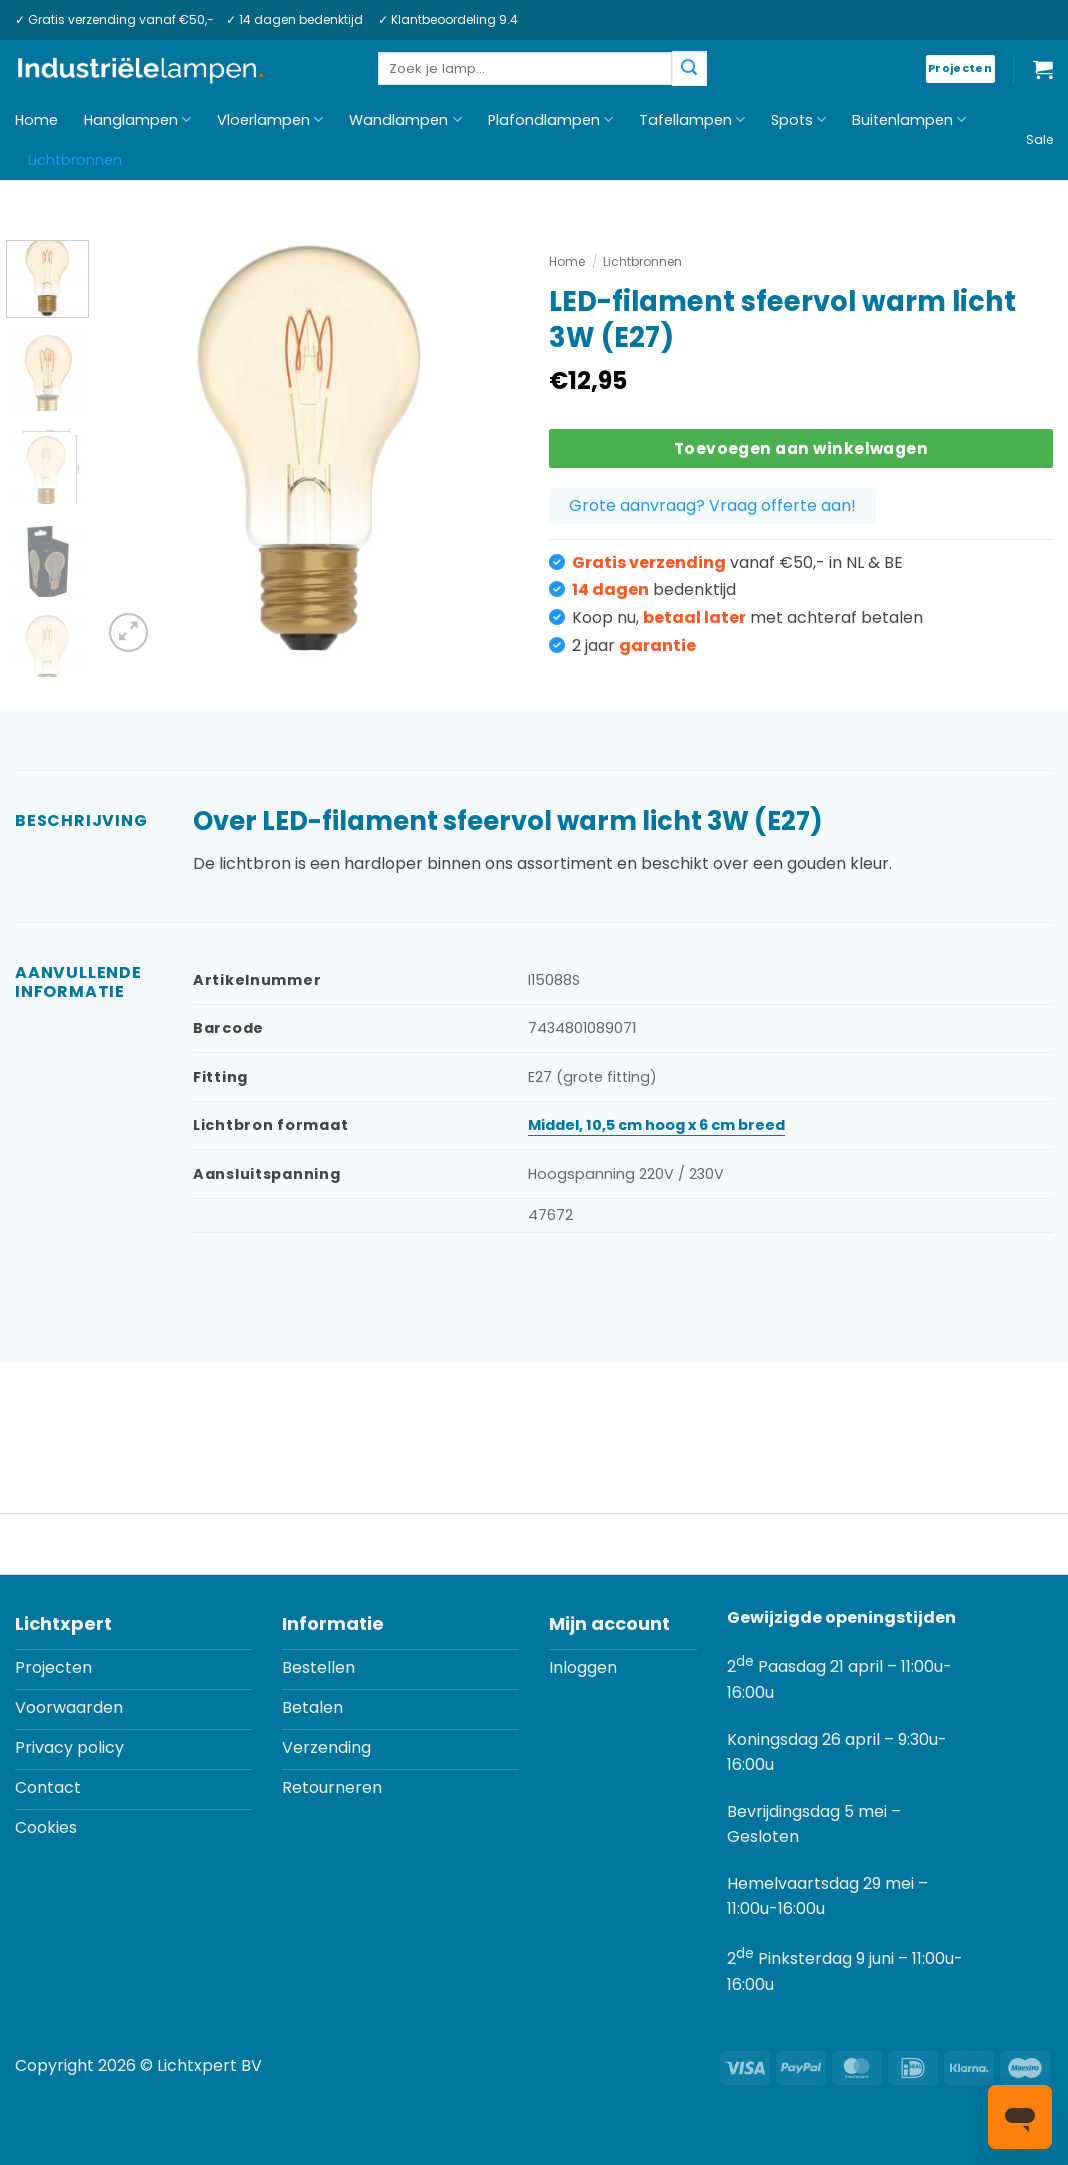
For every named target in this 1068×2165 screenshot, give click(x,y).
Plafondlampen (550, 120)
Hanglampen (137, 120)
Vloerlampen (270, 120)
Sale (1039, 139)
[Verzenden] (689, 68)
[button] (1043, 69)
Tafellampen (692, 120)
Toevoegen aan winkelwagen (801, 448)
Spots (798, 120)
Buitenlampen (909, 120)
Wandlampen (405, 120)
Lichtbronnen (75, 160)
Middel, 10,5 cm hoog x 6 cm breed (656, 1125)
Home (36, 120)
